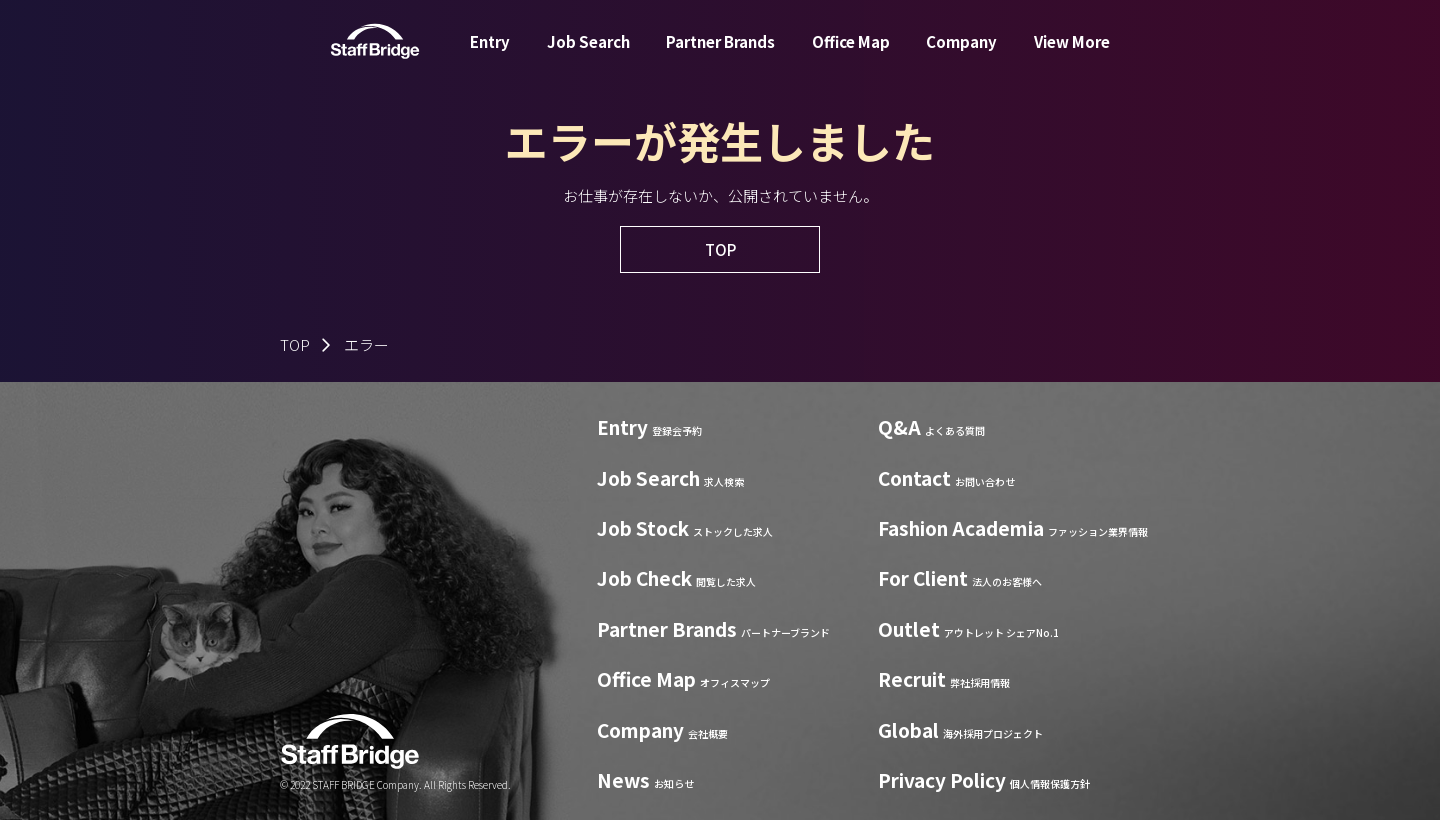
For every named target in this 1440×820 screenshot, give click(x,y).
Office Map (851, 53)
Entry (490, 53)
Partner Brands (720, 53)
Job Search (588, 53)
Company (961, 53)
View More (1072, 53)
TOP (295, 344)
